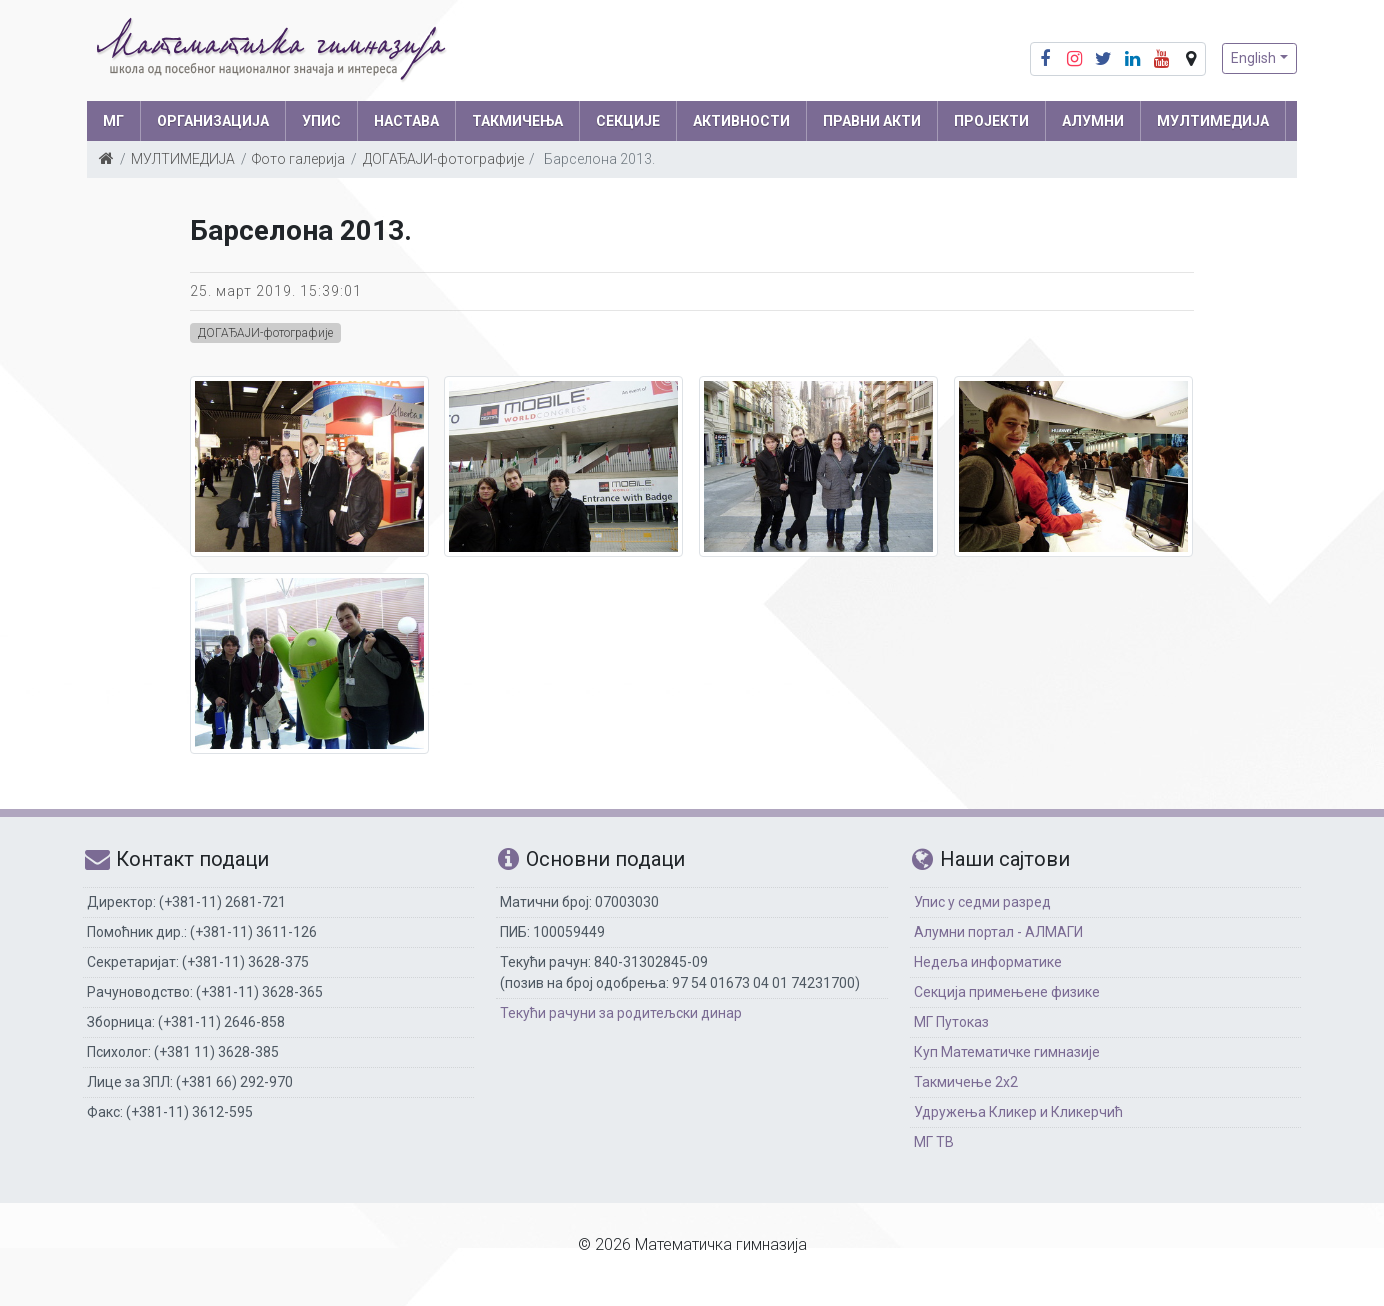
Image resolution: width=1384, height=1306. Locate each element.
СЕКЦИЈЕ (628, 121)
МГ (113, 121)
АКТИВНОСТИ (741, 121)
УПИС (321, 121)
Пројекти (991, 121)
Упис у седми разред (982, 902)
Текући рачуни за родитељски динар (621, 1013)
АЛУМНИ (1093, 121)
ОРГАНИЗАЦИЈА (213, 121)
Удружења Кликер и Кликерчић (1018, 1112)
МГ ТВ (934, 1142)
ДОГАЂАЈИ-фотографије (443, 159)
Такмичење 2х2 (966, 1082)
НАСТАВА (406, 121)
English (1253, 58)
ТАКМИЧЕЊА (517, 121)
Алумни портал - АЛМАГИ (998, 932)
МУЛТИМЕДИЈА (1213, 121)
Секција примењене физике (1007, 992)
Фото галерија (298, 159)
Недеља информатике (988, 962)
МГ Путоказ (951, 1022)
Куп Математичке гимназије (1007, 1052)
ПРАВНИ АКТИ (872, 121)
